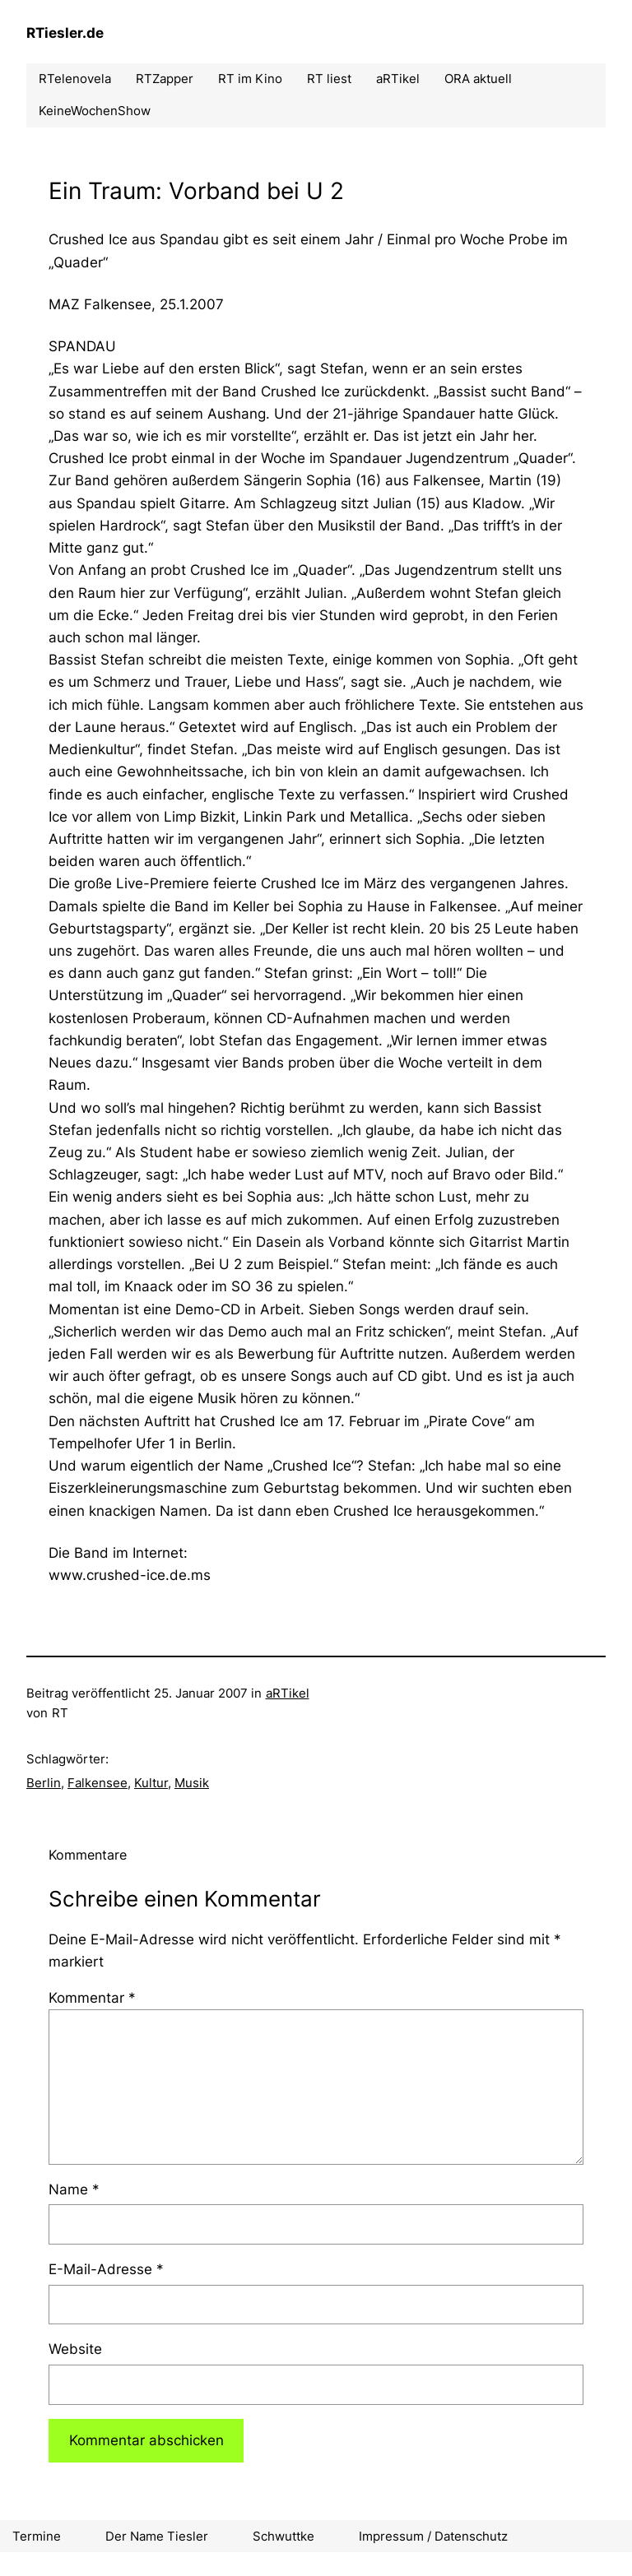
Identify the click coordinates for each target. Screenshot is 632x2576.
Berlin (43, 1783)
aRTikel (287, 1693)
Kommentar (92, 1998)
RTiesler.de (65, 33)
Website (75, 2349)
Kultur (151, 1783)
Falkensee (97, 1783)
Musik (191, 1783)
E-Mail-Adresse (106, 2269)
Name (74, 2189)
